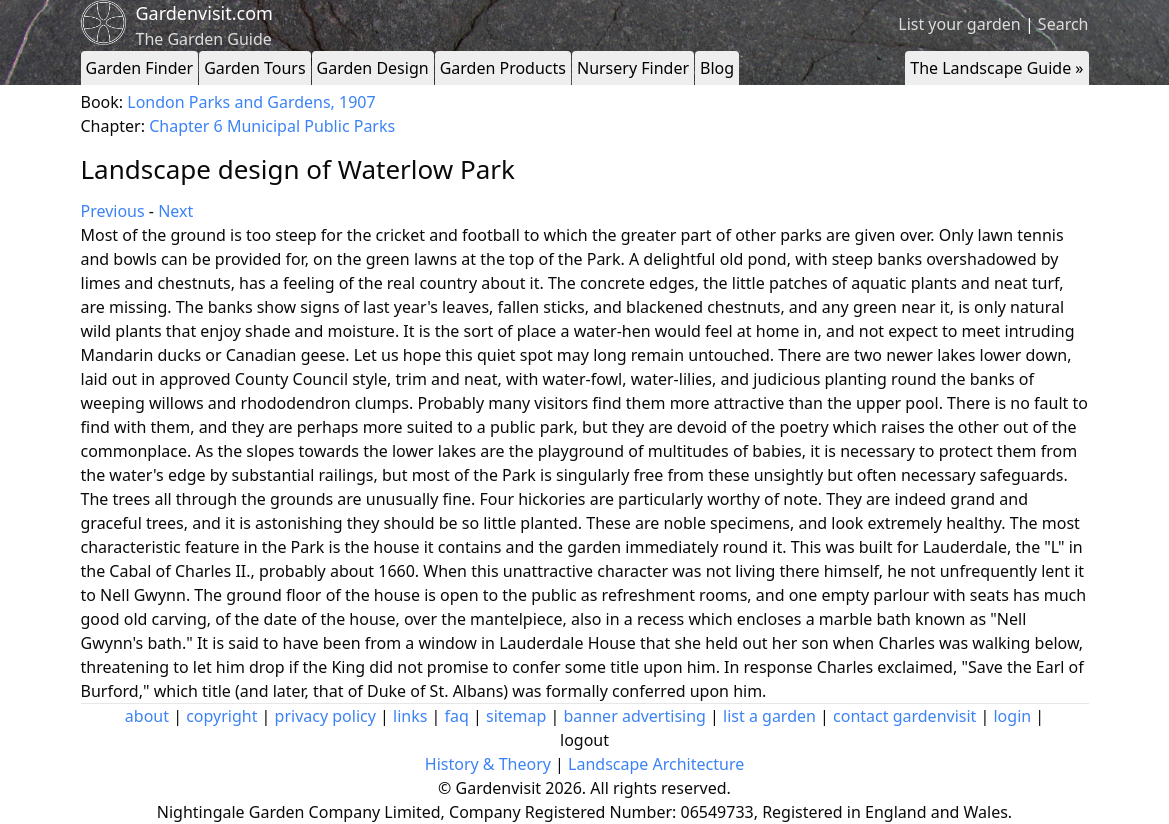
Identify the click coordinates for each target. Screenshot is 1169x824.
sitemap (516, 716)
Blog (717, 68)
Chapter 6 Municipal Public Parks (272, 126)
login (1012, 716)
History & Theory (488, 764)
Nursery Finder (633, 68)
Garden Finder (140, 68)
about (147, 716)
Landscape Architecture (656, 764)
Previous (113, 211)
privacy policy (325, 716)
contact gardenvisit (904, 716)
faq (457, 716)
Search (1063, 24)
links (410, 716)
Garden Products (503, 68)
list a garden (769, 716)
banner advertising (635, 716)
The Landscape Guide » (996, 68)
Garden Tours (254, 68)
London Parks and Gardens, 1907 (251, 102)
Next (175, 211)
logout (584, 740)
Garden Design (373, 68)
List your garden (959, 24)
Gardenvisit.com (204, 13)
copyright (221, 716)
